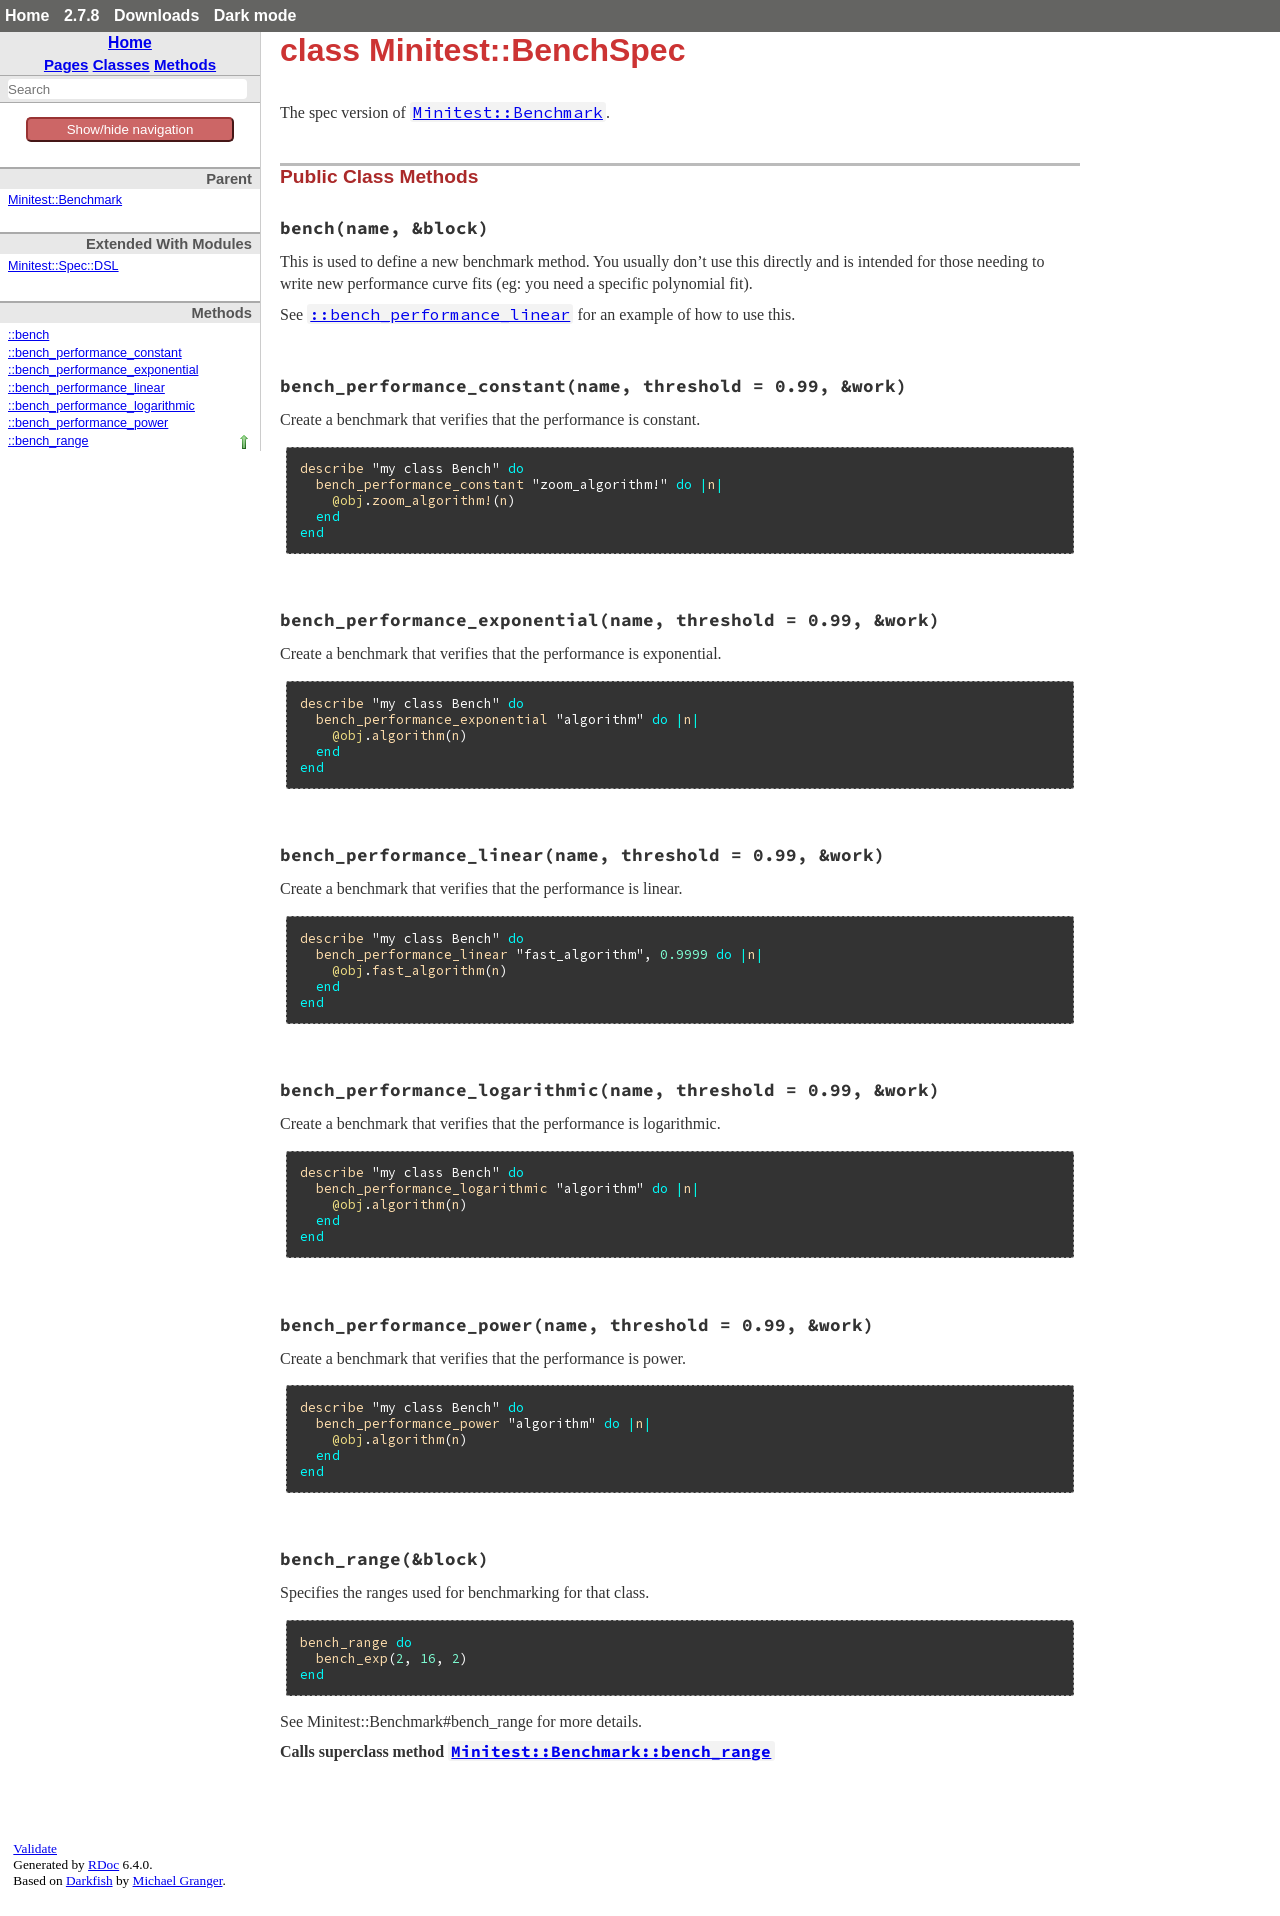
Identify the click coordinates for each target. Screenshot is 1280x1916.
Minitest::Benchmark (65, 200)
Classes (121, 64)
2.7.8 (82, 15)
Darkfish (89, 1880)
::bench (28, 335)
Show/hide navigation (130, 129)
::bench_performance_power (88, 423)
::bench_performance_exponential (103, 370)
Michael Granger (178, 1880)
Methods (185, 64)
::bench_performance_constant (95, 353)
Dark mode (255, 15)
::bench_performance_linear (86, 388)
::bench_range (48, 441)
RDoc (103, 1864)
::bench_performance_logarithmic (101, 406)
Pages (66, 64)
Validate (35, 1848)
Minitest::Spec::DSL (63, 266)
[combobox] (127, 89)
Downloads (156, 15)
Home (27, 15)
